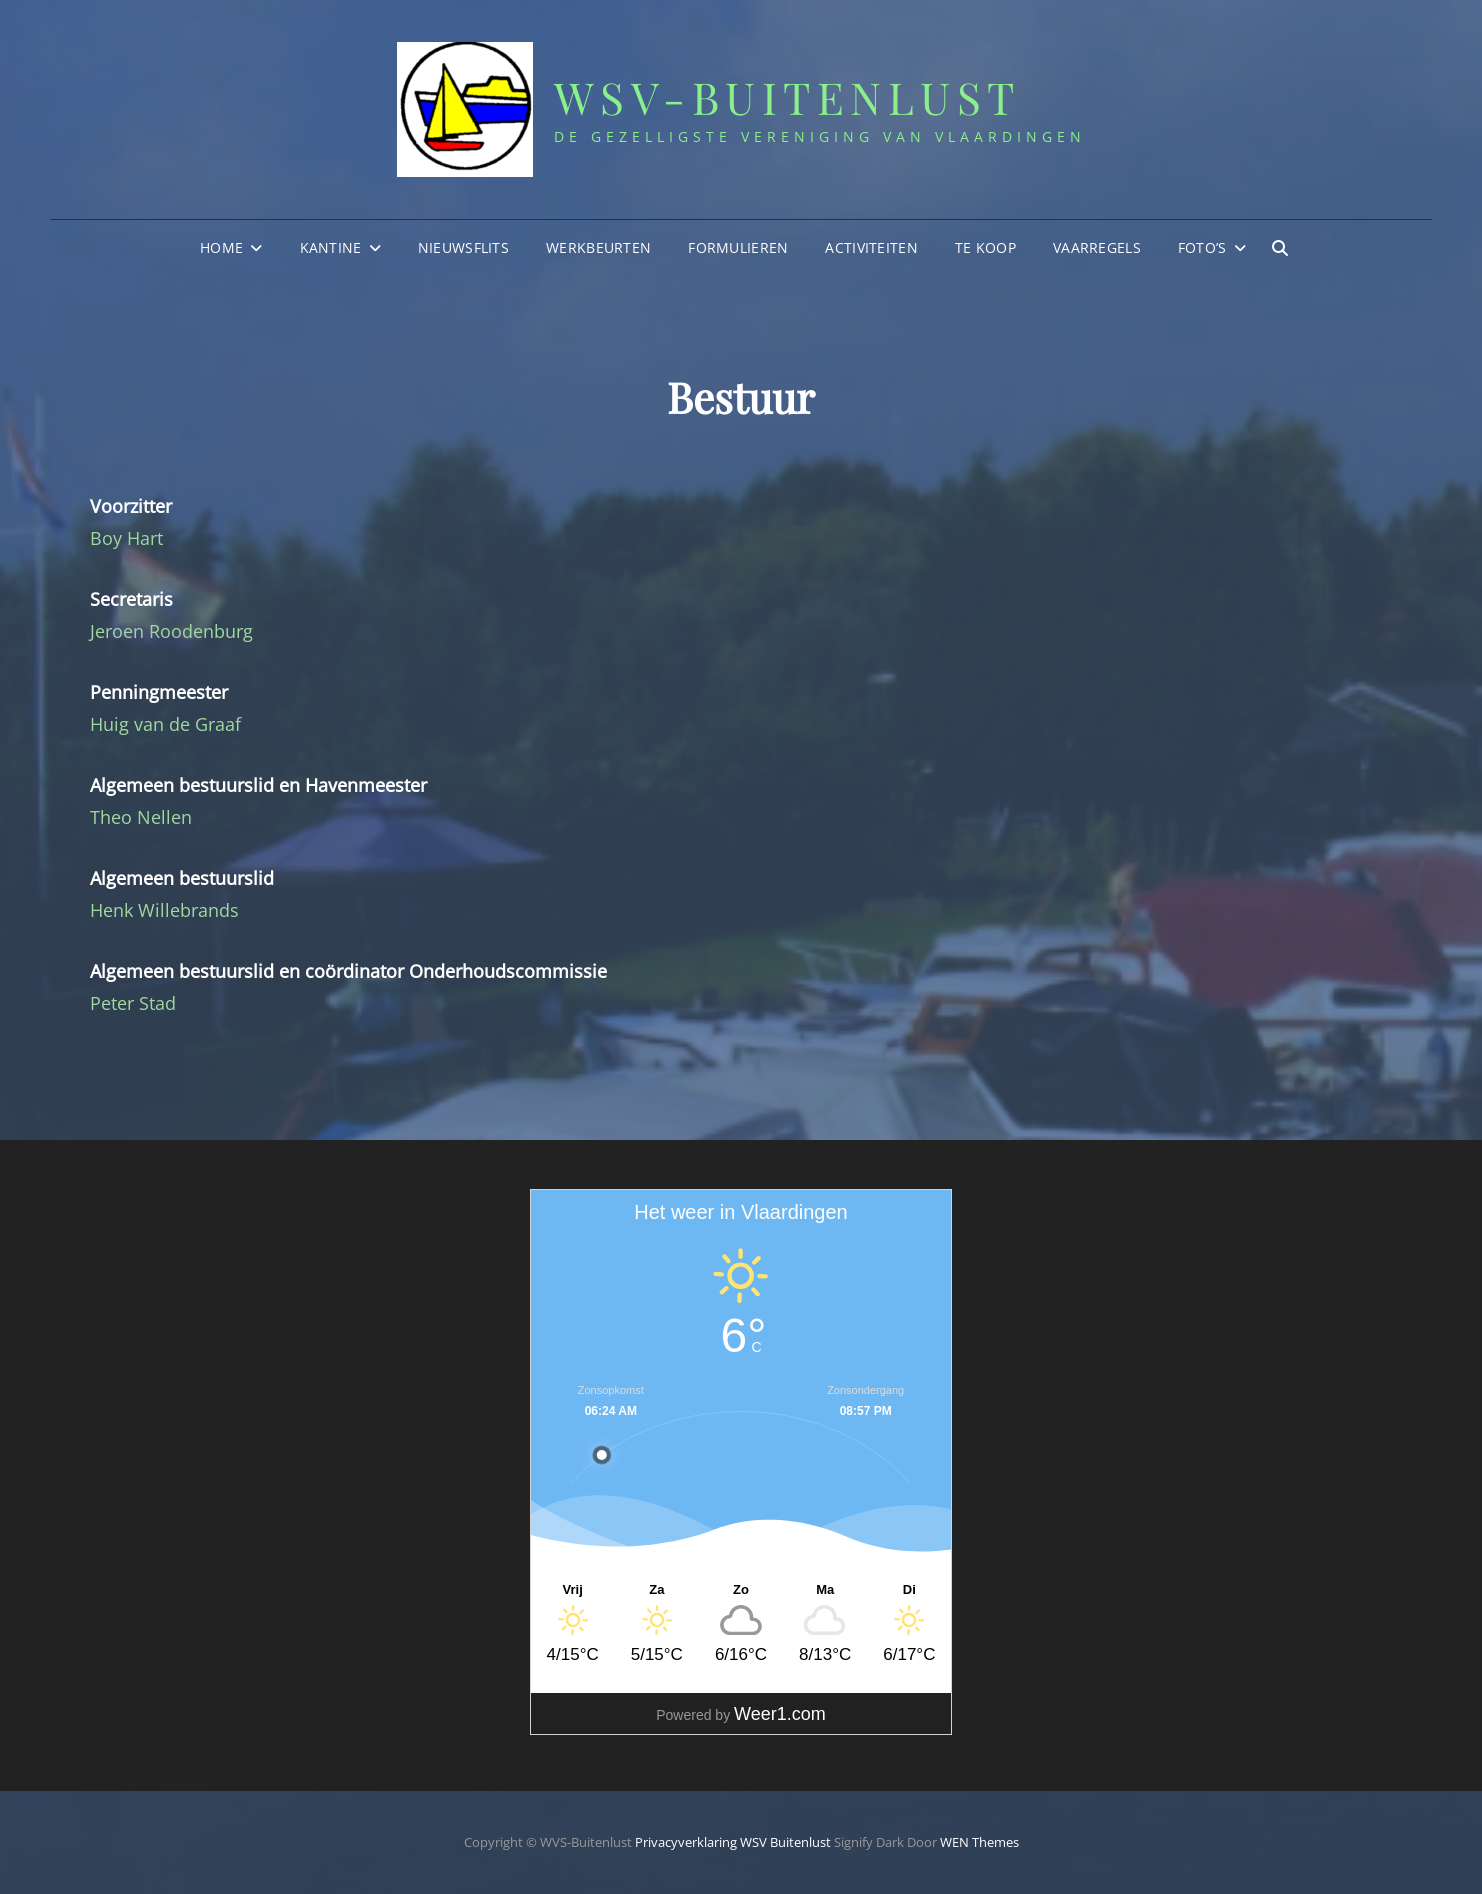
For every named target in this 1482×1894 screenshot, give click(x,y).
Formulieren (738, 247)
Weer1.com (780, 1714)
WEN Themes (979, 1842)
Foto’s (1202, 247)
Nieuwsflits (463, 247)
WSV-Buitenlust (787, 96)
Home (221, 247)
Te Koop (985, 247)
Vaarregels (1097, 247)
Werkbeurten (598, 247)
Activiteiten (871, 247)
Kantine (331, 247)
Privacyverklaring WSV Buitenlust (733, 1842)
